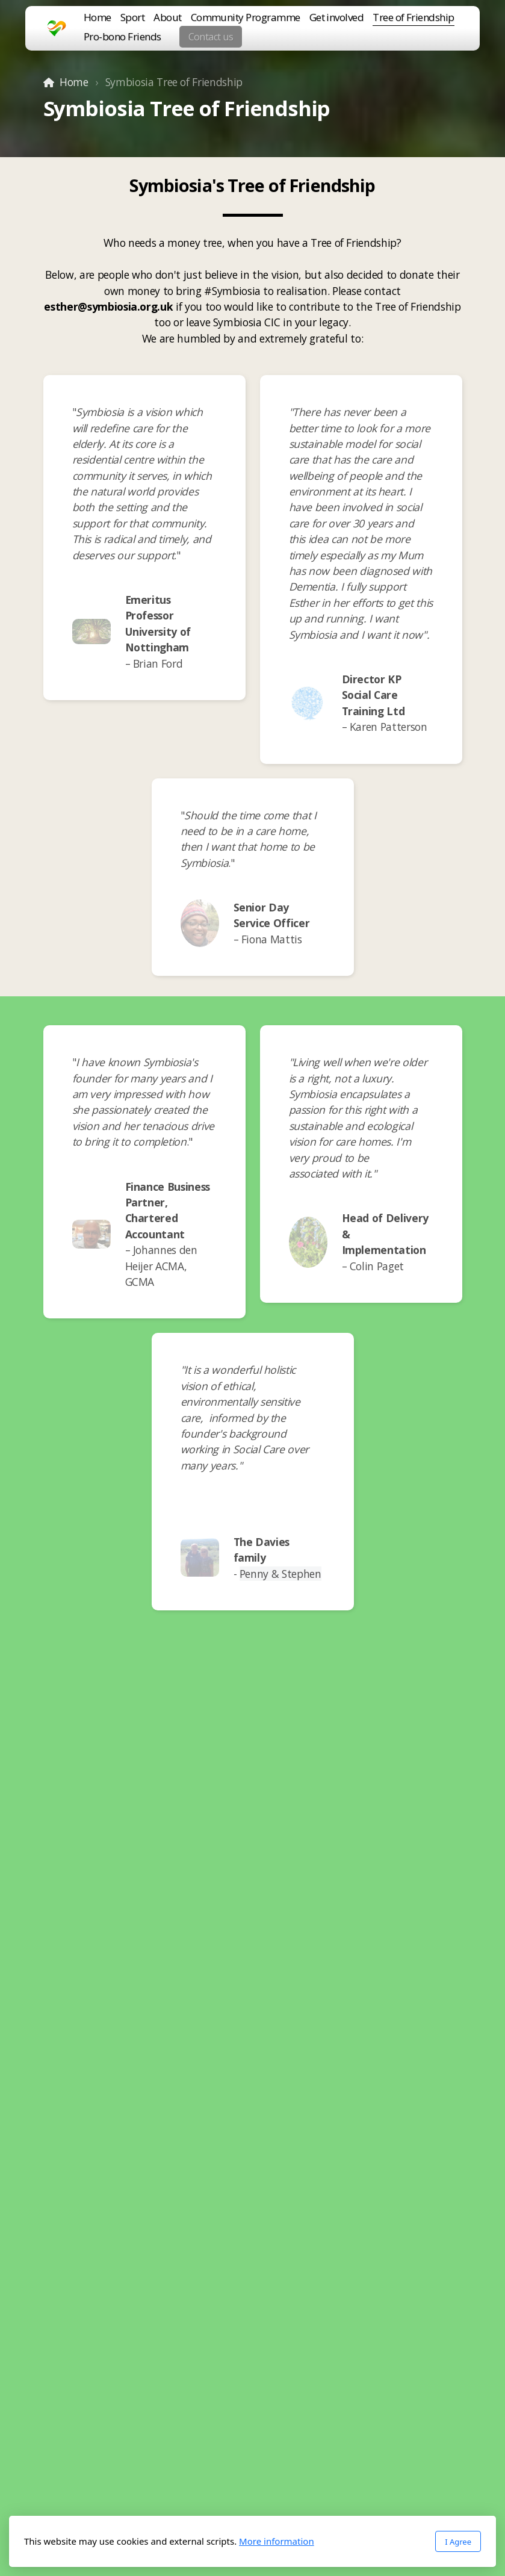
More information (276, 2541)
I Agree (458, 2541)
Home (74, 82)
